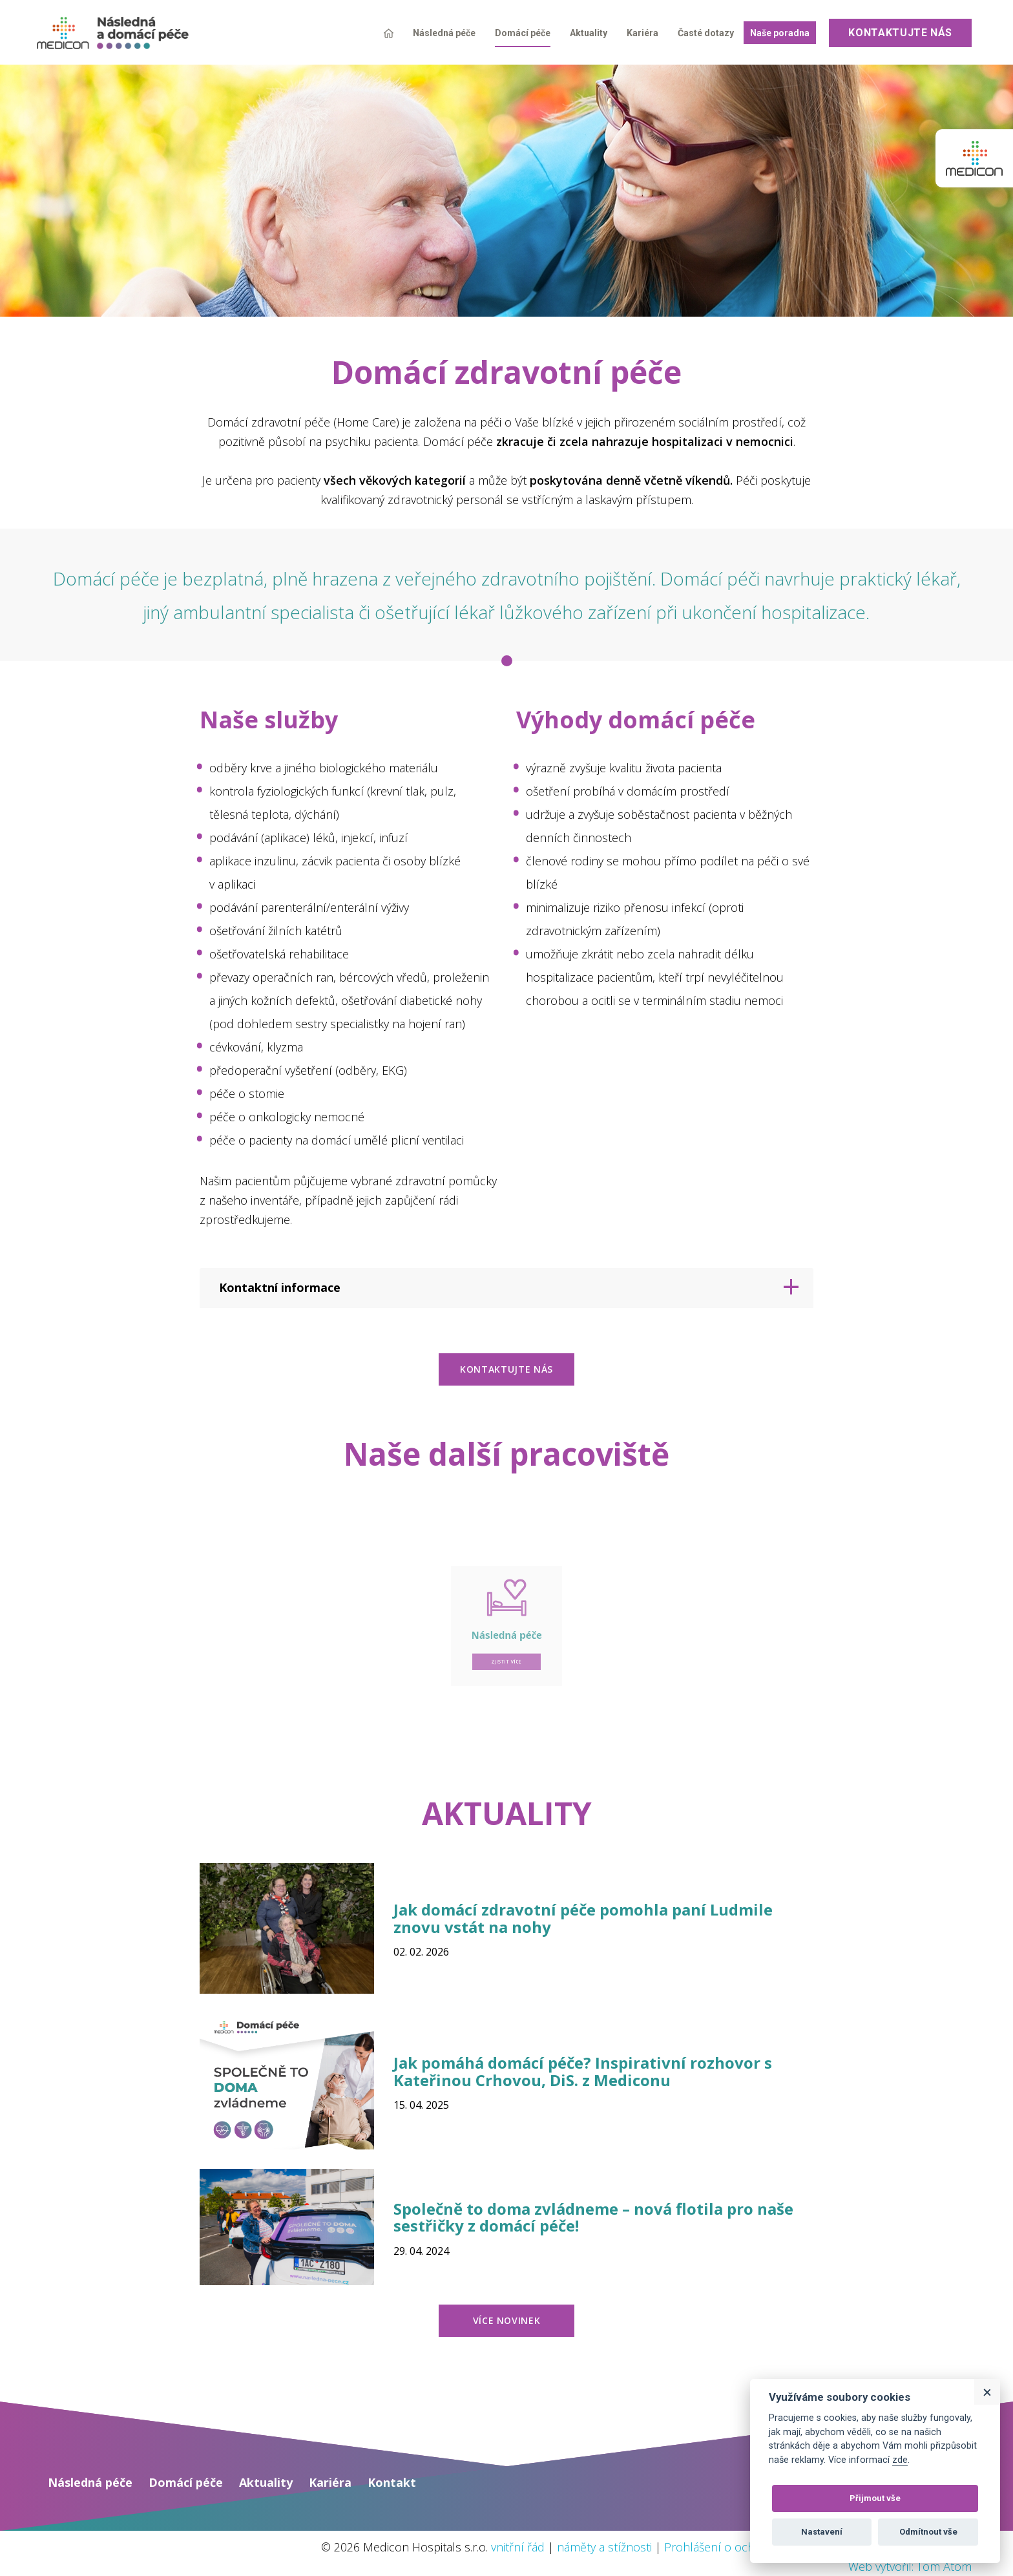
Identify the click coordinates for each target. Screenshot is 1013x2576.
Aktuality (588, 33)
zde (900, 2460)
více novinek (507, 2320)
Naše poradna (779, 33)
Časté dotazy (706, 33)
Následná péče (444, 33)
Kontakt (392, 2482)
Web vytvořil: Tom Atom (910, 2566)
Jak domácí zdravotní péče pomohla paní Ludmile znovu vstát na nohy (583, 1918)
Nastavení (821, 2532)
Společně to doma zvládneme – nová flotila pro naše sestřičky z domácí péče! (593, 2217)
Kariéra (642, 33)
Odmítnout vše (928, 2532)
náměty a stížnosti (604, 2547)
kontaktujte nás (506, 1369)
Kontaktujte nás (900, 32)
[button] (506, 1288)
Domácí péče (522, 33)
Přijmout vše (875, 2498)
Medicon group (974, 158)
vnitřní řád (518, 2547)
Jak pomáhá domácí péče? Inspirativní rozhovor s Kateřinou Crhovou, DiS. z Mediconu (582, 2071)
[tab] (506, 1288)
